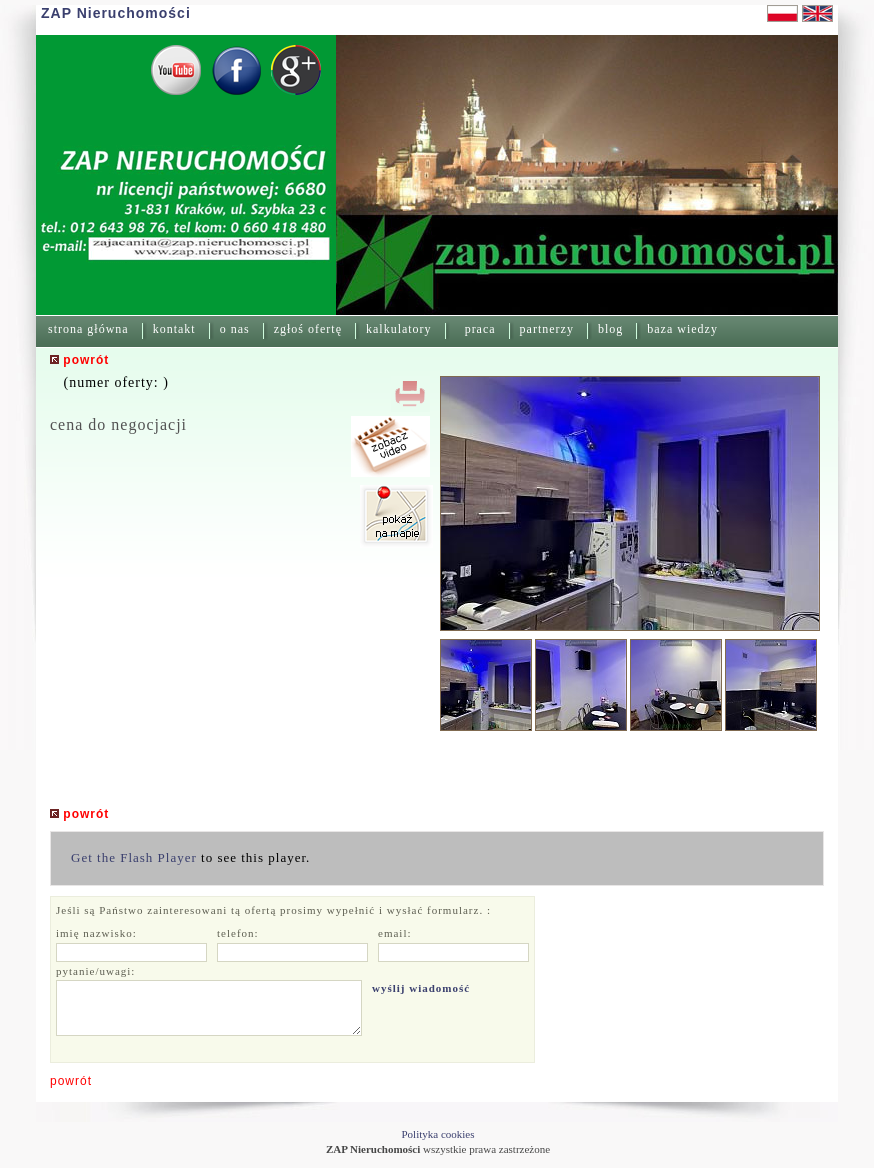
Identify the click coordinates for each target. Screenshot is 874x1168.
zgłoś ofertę (308, 329)
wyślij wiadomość (421, 988)
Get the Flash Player (134, 857)
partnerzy (547, 329)
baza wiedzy (682, 329)
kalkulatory (399, 329)
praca (480, 329)
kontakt (174, 329)
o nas (235, 329)
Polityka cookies (437, 1134)
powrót (71, 1081)
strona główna (88, 329)
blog (610, 329)
